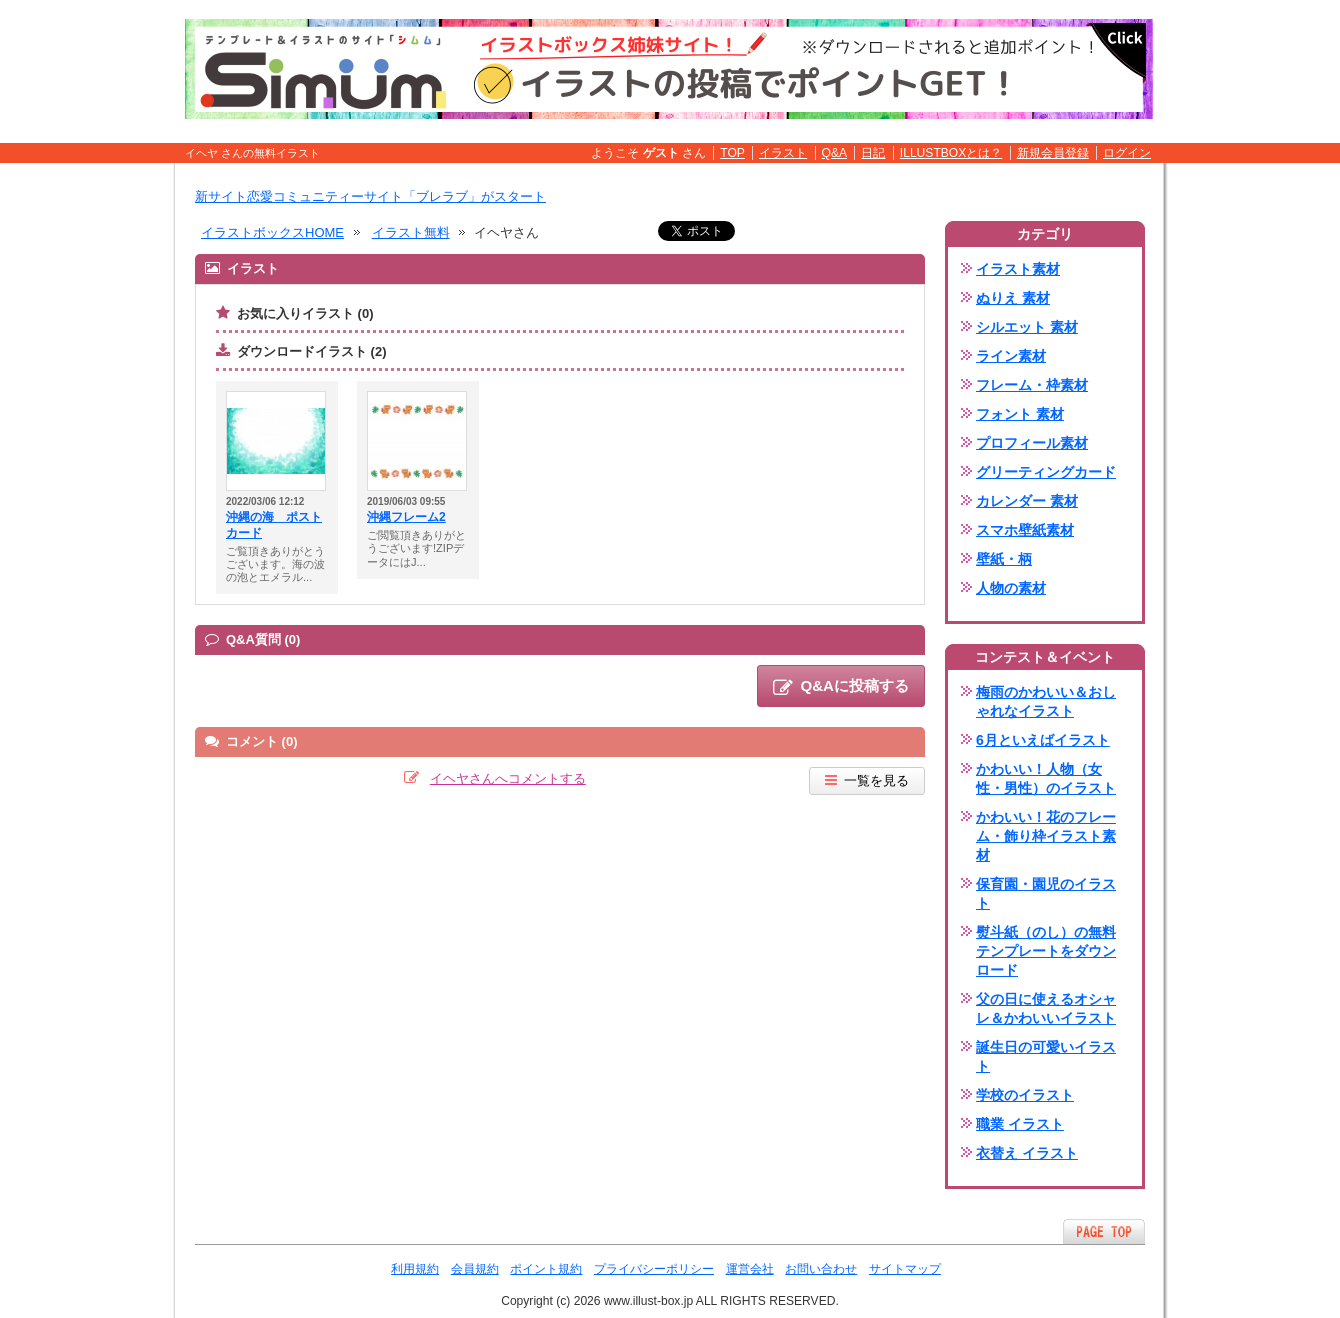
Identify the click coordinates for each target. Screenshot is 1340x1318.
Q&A (835, 153)
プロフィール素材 (1032, 443)
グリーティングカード (1046, 472)
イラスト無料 (411, 232)
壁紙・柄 (1004, 559)
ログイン (1127, 153)
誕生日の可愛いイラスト (1046, 1056)
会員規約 (475, 1269)
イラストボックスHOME (272, 232)
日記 (873, 153)
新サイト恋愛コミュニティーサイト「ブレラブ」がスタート (370, 196)
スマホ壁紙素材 (1025, 530)
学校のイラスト (1025, 1095)
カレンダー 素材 (1027, 501)
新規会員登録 (1053, 153)
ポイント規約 (546, 1269)
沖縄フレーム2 (406, 517)
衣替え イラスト (1027, 1153)
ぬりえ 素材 (1013, 298)
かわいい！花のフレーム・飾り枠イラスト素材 (1046, 836)
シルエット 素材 (1027, 327)
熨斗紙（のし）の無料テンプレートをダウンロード (1046, 951)
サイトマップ (905, 1269)
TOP (732, 153)
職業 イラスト (1020, 1124)
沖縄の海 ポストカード (274, 525)
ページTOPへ (1104, 1231)
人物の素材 (1011, 588)
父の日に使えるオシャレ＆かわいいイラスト (1046, 1008)
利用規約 (415, 1269)
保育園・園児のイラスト (1046, 893)
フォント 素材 (1020, 414)
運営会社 (750, 1269)
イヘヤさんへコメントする (508, 778)
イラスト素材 (1018, 269)
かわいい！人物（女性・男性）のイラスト (1046, 778)
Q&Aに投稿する (841, 687)
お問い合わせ (821, 1269)
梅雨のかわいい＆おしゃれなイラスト (1046, 701)
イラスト (783, 153)
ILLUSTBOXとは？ (951, 153)
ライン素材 (1011, 356)
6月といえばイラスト (1043, 740)
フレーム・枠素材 (1032, 385)
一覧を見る (867, 780)
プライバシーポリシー (654, 1269)
